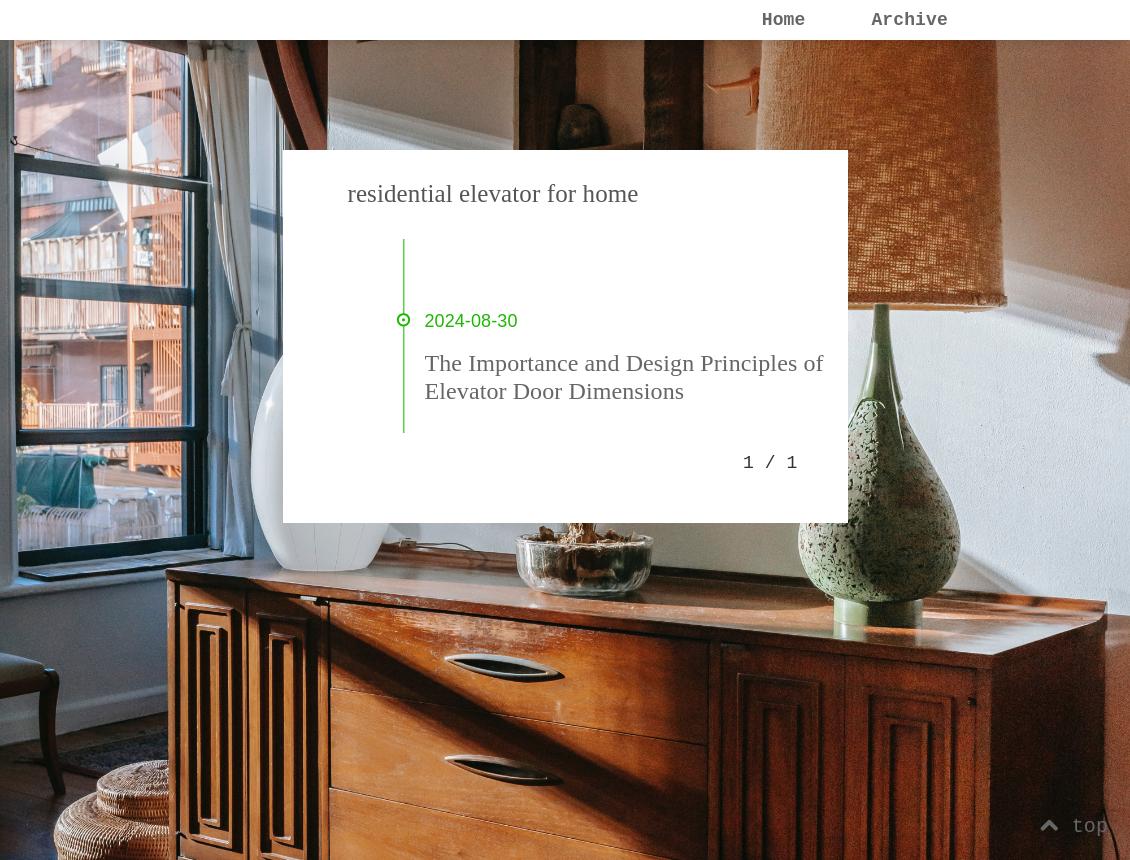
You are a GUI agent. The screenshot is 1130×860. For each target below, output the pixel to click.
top (1074, 826)
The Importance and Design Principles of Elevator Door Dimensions (624, 377)
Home (784, 20)
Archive (909, 20)
